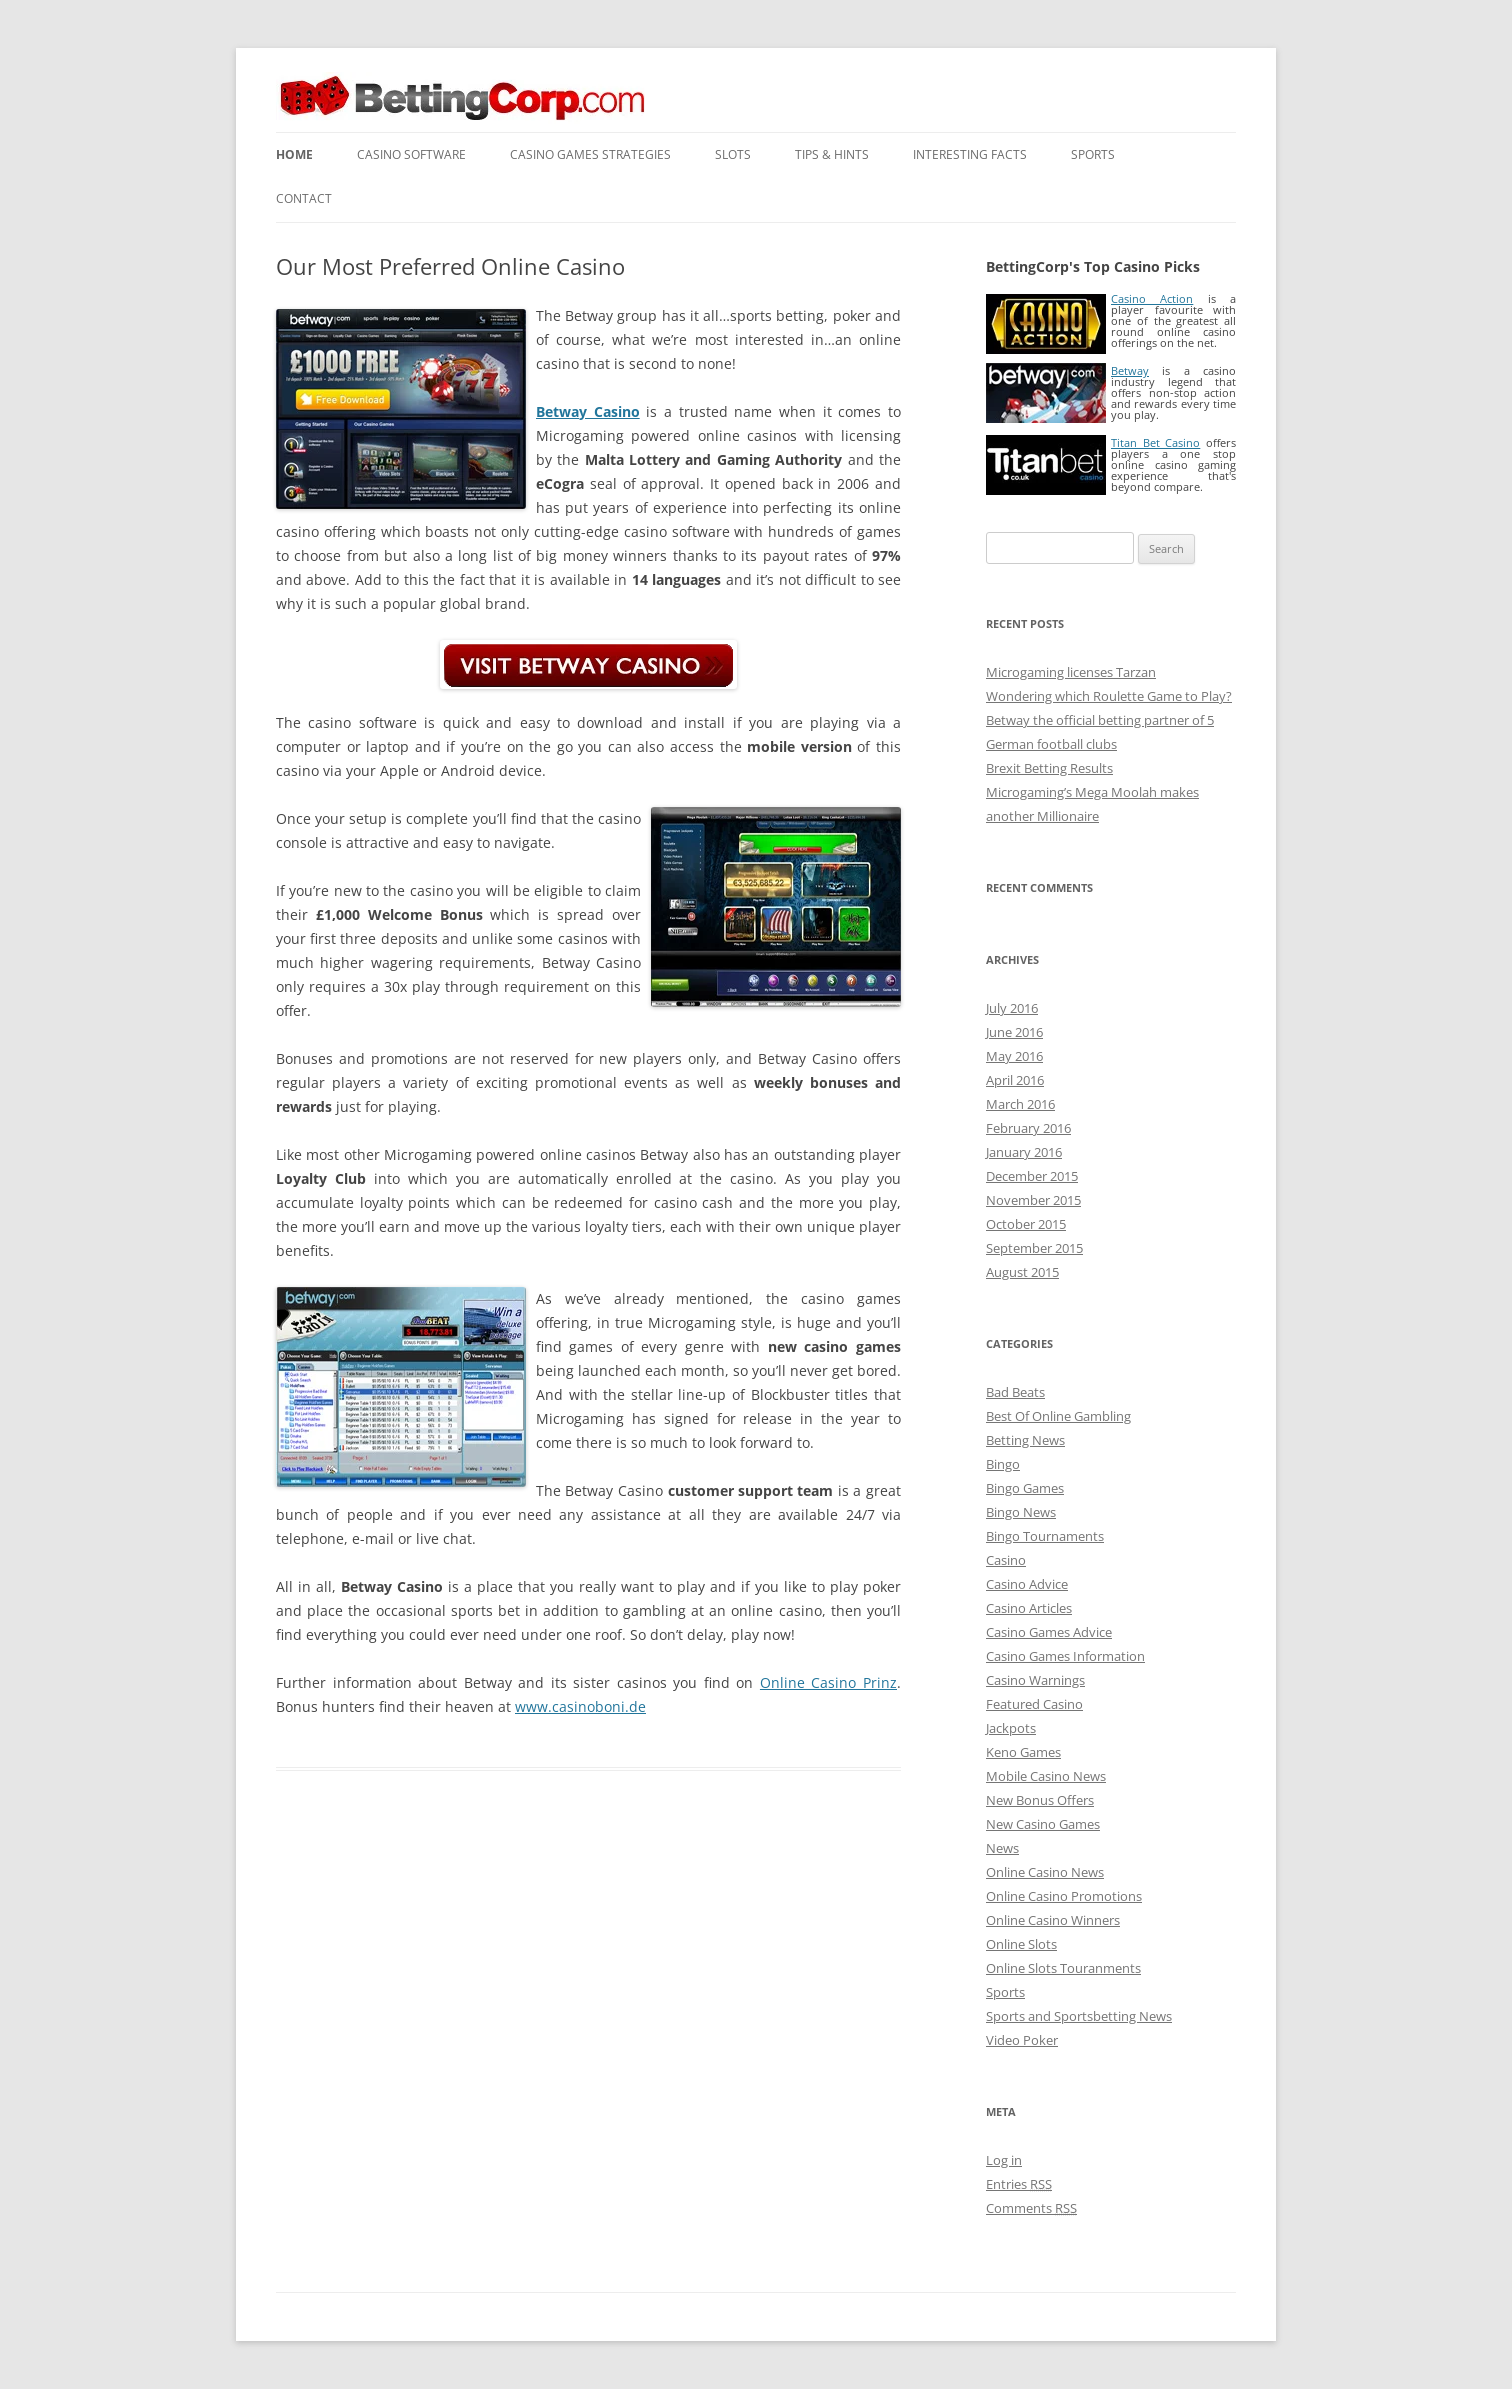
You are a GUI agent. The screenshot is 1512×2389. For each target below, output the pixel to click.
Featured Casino (1034, 1704)
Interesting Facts (970, 154)
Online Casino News (1045, 1872)
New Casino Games (1043, 1824)
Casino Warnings (1035, 1680)
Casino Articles (1029, 1608)
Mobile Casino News (1046, 1776)
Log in (1004, 2160)
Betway (1130, 370)
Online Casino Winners (1053, 1920)
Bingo (1003, 1464)
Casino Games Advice (1049, 1632)
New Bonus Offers (1040, 1800)
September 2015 (1034, 1248)
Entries (1019, 2184)
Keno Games (1023, 1752)
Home (294, 154)
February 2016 (1028, 1128)
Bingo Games (1025, 1488)
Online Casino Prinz (828, 1682)
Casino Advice (1027, 1584)
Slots (733, 154)
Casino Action (1152, 298)
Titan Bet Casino (1155, 442)
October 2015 (1026, 1224)
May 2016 (1014, 1056)
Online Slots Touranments (1063, 1968)
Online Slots (1021, 1944)
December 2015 (1032, 1176)
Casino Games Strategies (590, 154)
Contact (304, 198)
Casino (1006, 1560)
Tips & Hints (832, 154)
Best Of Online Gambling (1058, 1416)
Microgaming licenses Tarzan (1071, 672)
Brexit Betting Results (1049, 768)
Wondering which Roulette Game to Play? (1109, 696)
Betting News (1025, 1440)
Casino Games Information (1065, 1656)
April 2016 (1015, 1080)
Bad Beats (1015, 1392)
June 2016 (1014, 1032)
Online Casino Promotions (1064, 1896)
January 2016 (1024, 1152)
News (1002, 1848)
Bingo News (1021, 1512)
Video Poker (1022, 2040)
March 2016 (1020, 1104)
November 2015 (1033, 1200)
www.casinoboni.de (580, 1706)
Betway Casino (588, 411)
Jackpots (1011, 1728)
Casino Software (411, 154)
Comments (1031, 2208)
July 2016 (1012, 1008)
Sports (1093, 154)
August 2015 (1022, 1272)
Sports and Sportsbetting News (1079, 2016)
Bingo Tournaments (1045, 1536)
